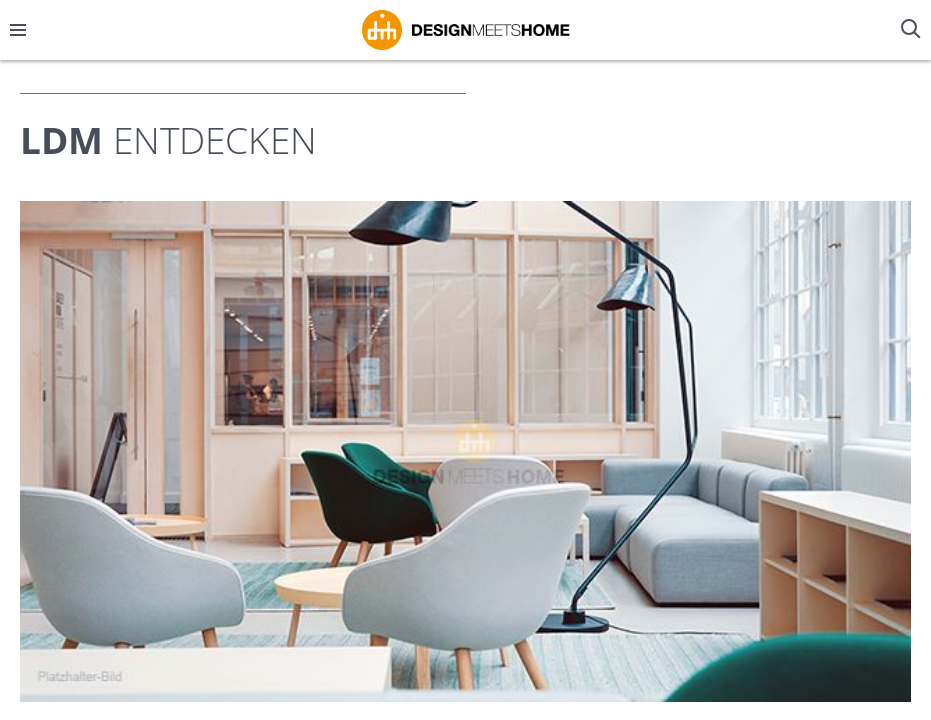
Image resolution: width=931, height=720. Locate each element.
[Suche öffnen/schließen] (913, 30)
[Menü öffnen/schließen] (18, 30)
